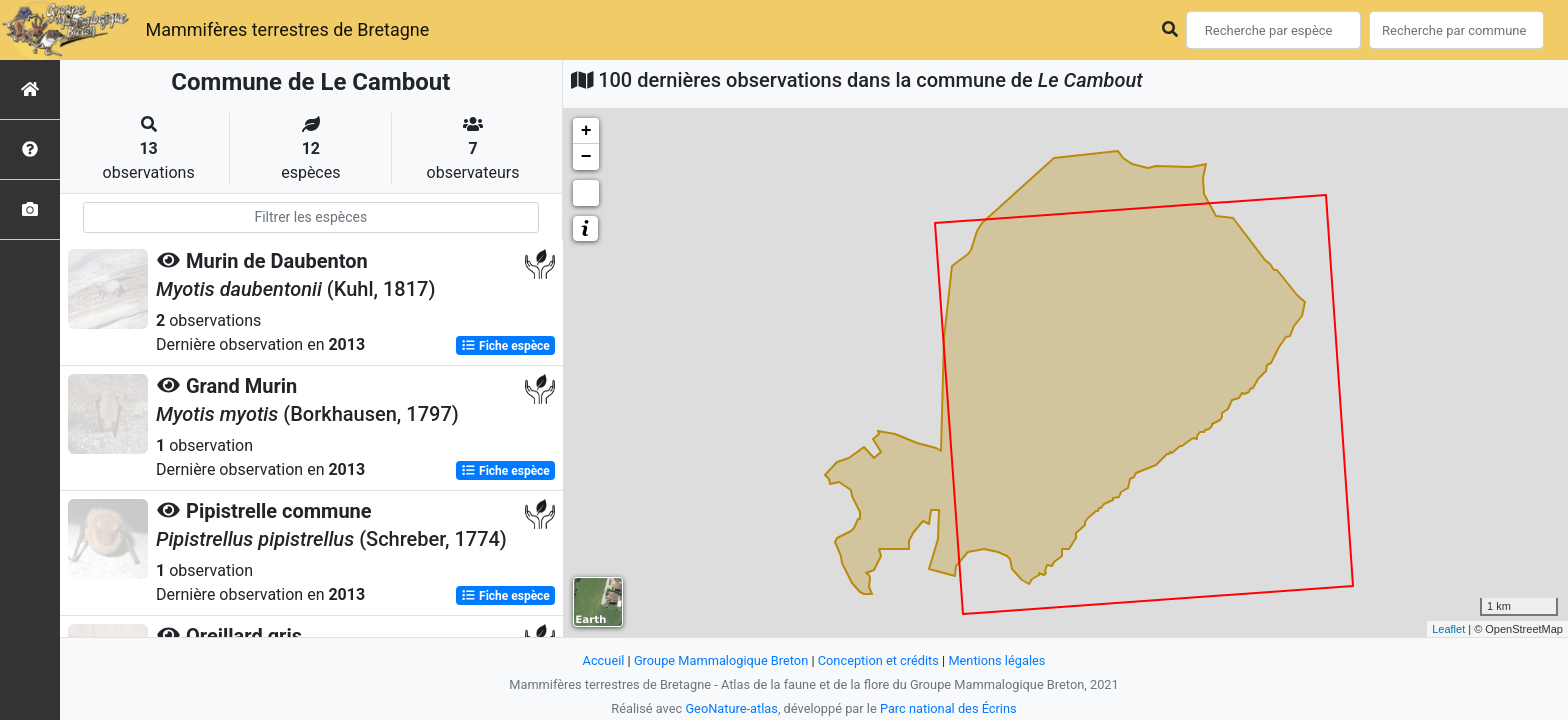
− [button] (586, 157)
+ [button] (586, 131)
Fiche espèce (505, 346)
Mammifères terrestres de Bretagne (287, 29)
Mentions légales (996, 660)
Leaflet (1448, 629)
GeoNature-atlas (731, 708)
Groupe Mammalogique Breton (721, 660)
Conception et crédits (878, 660)
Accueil (604, 660)
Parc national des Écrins (948, 708)
